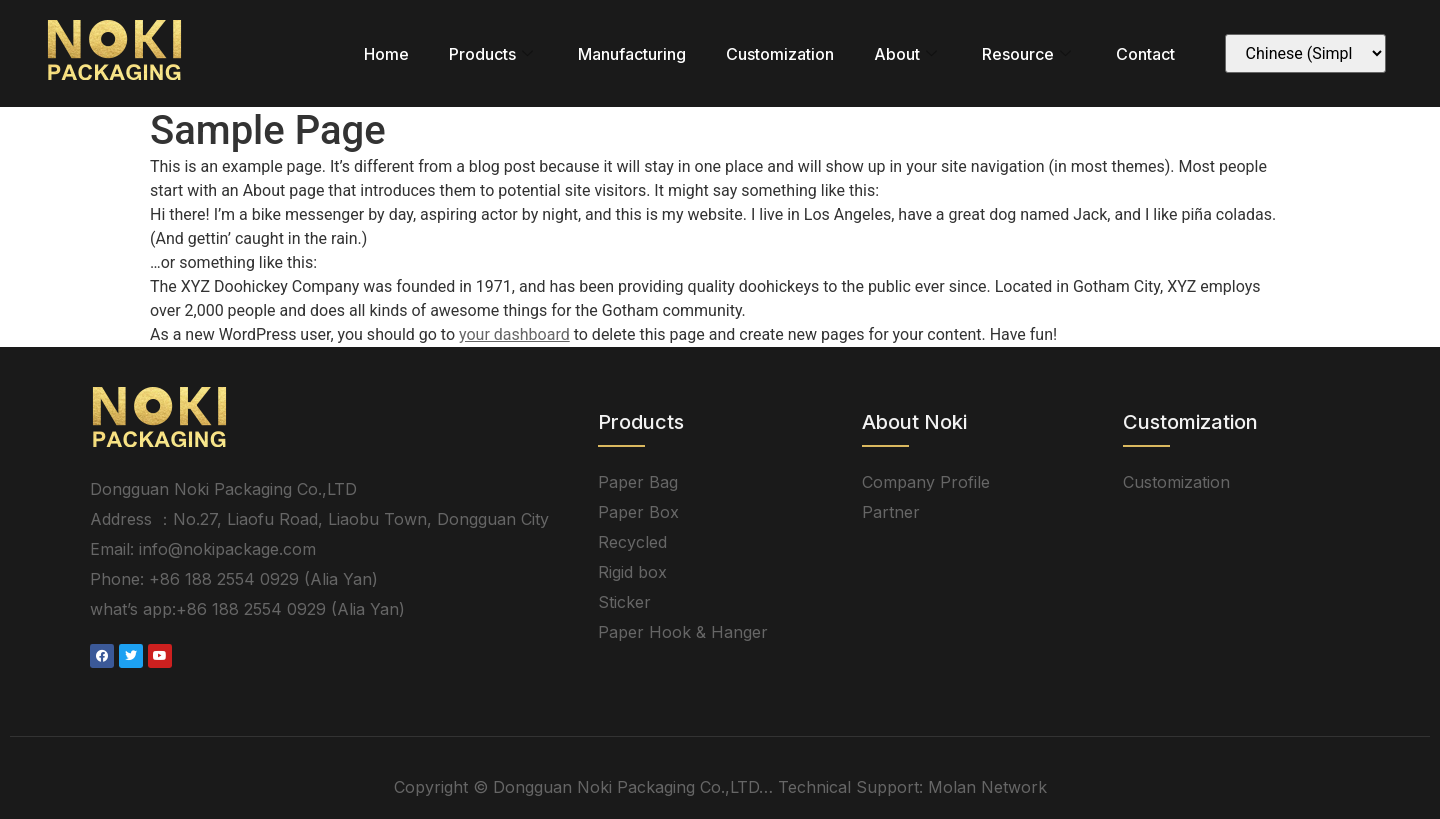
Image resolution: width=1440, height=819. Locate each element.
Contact (1145, 54)
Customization (780, 54)
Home (386, 54)
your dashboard (514, 334)
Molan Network (987, 787)
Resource (1029, 54)
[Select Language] (1305, 53)
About (908, 54)
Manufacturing (632, 54)
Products (493, 54)
